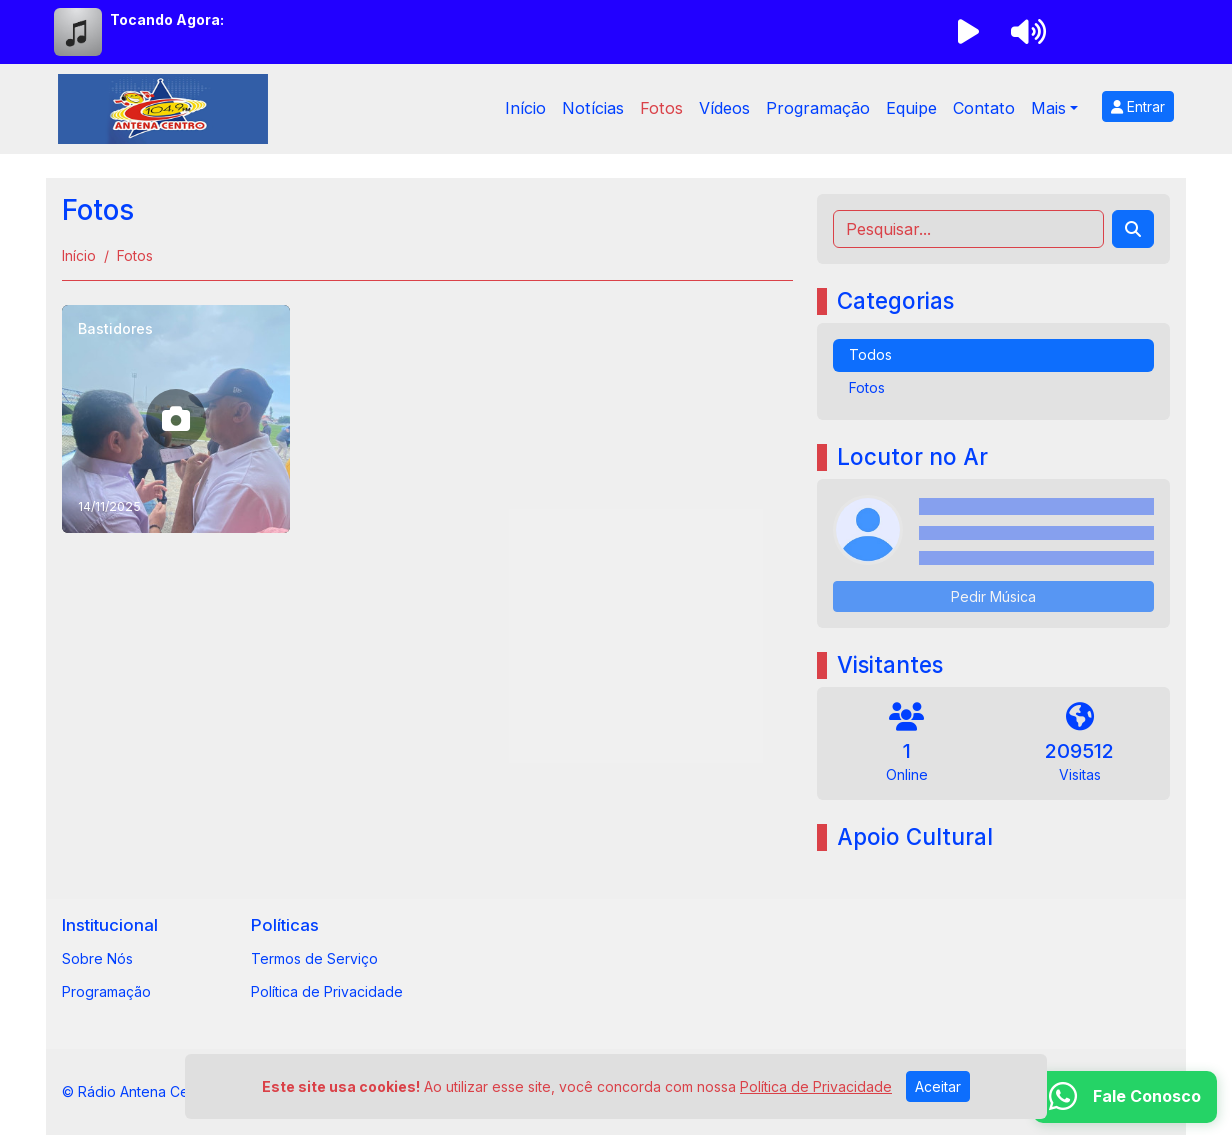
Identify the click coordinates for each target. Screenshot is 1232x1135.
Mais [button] (1048, 108)
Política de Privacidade (327, 991)
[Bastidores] (176, 419)
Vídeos (724, 108)
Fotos (661, 108)
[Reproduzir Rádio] (968, 32)
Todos (870, 354)
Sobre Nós (97, 958)
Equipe (911, 108)
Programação (818, 108)
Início (525, 108)
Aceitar (938, 1086)
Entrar (1138, 106)
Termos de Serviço (314, 958)
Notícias (593, 108)
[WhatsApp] (1125, 1097)
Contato (984, 108)
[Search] (1133, 229)
